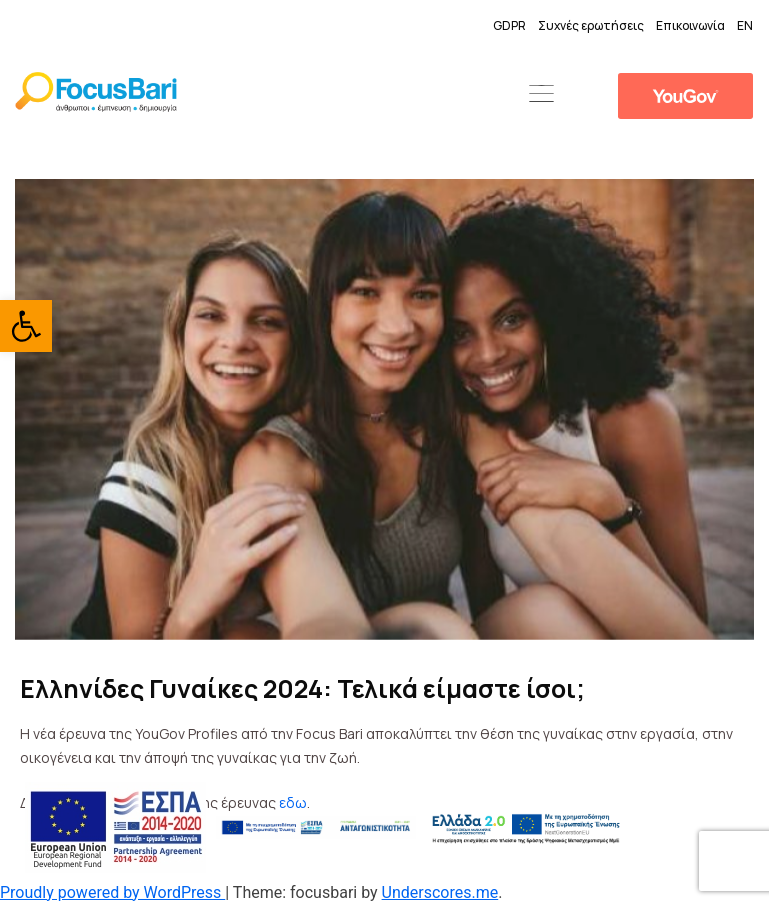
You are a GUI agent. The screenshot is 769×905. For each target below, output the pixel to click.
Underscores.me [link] (440, 892)
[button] (541, 95)
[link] (26, 326)
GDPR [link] (509, 25)
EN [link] (745, 25)
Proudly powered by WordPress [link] (112, 892)
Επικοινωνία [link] (690, 25)
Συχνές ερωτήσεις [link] (591, 25)
